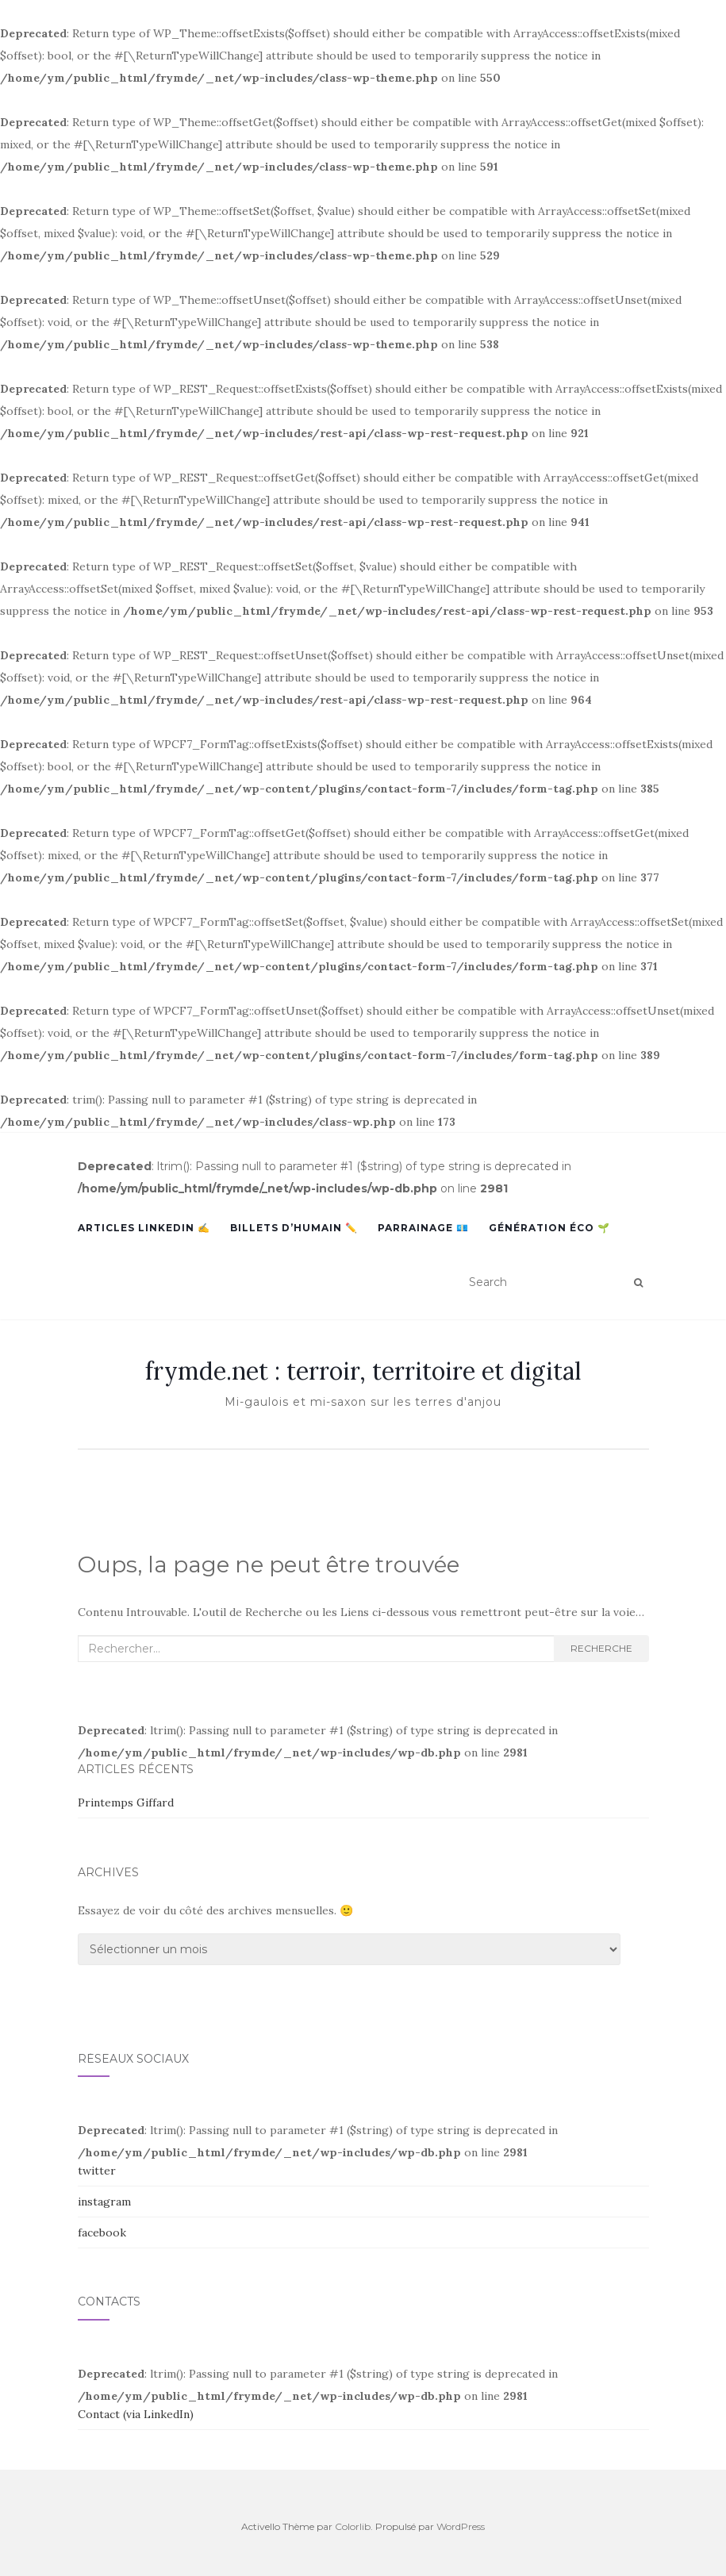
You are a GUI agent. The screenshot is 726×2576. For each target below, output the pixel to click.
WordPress (460, 2526)
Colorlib (353, 2526)
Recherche (601, 1648)
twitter (97, 2170)
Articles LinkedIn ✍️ (144, 1228)
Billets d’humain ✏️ (294, 1228)
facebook (102, 2232)
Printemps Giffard (126, 1802)
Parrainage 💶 (423, 1228)
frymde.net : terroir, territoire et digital (363, 1371)
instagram (104, 2201)
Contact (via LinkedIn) (136, 2414)
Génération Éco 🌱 (549, 1228)
